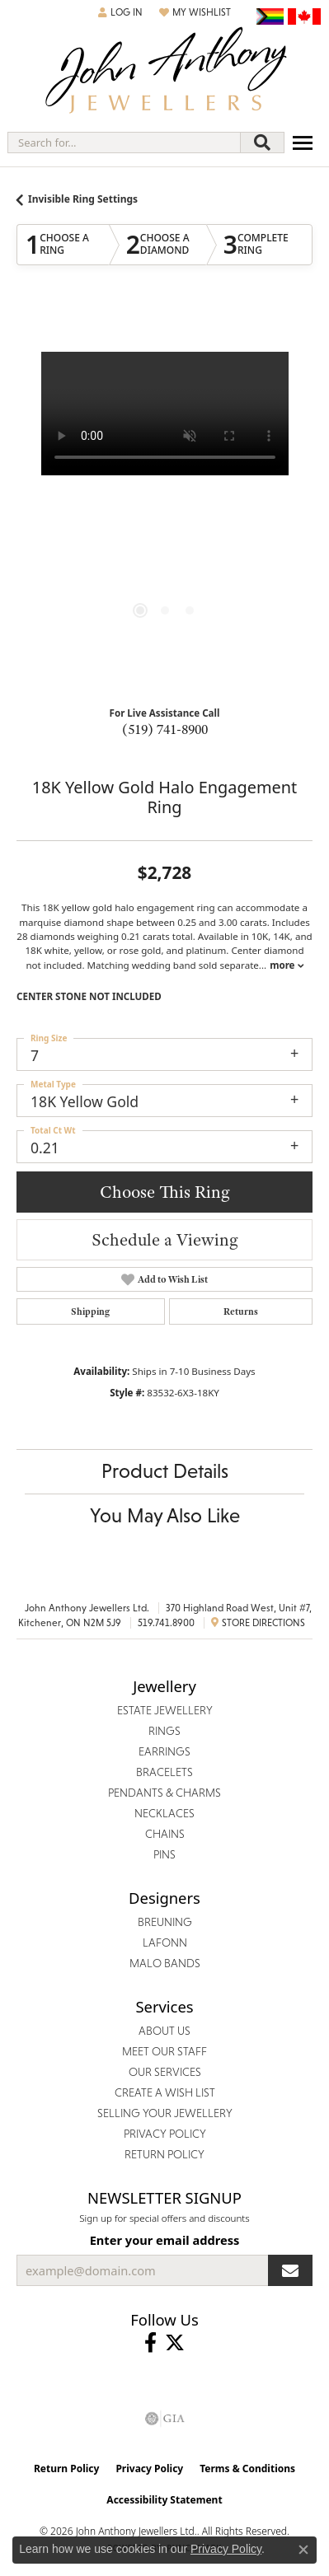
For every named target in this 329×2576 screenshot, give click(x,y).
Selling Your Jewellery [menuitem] (165, 2113)
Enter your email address (165, 2240)
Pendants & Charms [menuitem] (164, 1792)
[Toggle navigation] (302, 142)
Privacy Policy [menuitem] (165, 2133)
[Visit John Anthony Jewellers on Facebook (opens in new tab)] (150, 2343)
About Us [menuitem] (164, 2030)
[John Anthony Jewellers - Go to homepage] (165, 72)
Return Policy (67, 2468)
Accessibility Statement (164, 2500)
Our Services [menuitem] (165, 2071)
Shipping (90, 1311)
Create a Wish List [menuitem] (165, 2092)
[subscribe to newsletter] (290, 2270)
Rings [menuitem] (164, 1730)
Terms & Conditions (247, 2468)
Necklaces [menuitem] (164, 1813)
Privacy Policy (149, 2468)
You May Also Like (165, 1515)
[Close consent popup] (303, 2550)
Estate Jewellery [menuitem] (165, 1710)
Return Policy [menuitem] (164, 2154)
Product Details (164, 1471)
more (286, 965)
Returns (240, 1311)
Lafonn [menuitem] (165, 1942)
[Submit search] (262, 142)
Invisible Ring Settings (83, 199)
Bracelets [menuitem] (164, 1772)
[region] (164, 500)
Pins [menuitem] (164, 1854)
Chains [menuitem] (165, 1833)
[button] (120, 12)
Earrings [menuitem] (164, 1751)
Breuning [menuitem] (165, 1921)
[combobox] (124, 142)
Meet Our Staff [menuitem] (164, 2051)
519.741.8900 (166, 1623)
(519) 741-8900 (165, 729)
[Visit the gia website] (165, 2418)
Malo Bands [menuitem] (164, 1963)
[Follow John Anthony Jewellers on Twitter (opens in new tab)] (175, 2343)
